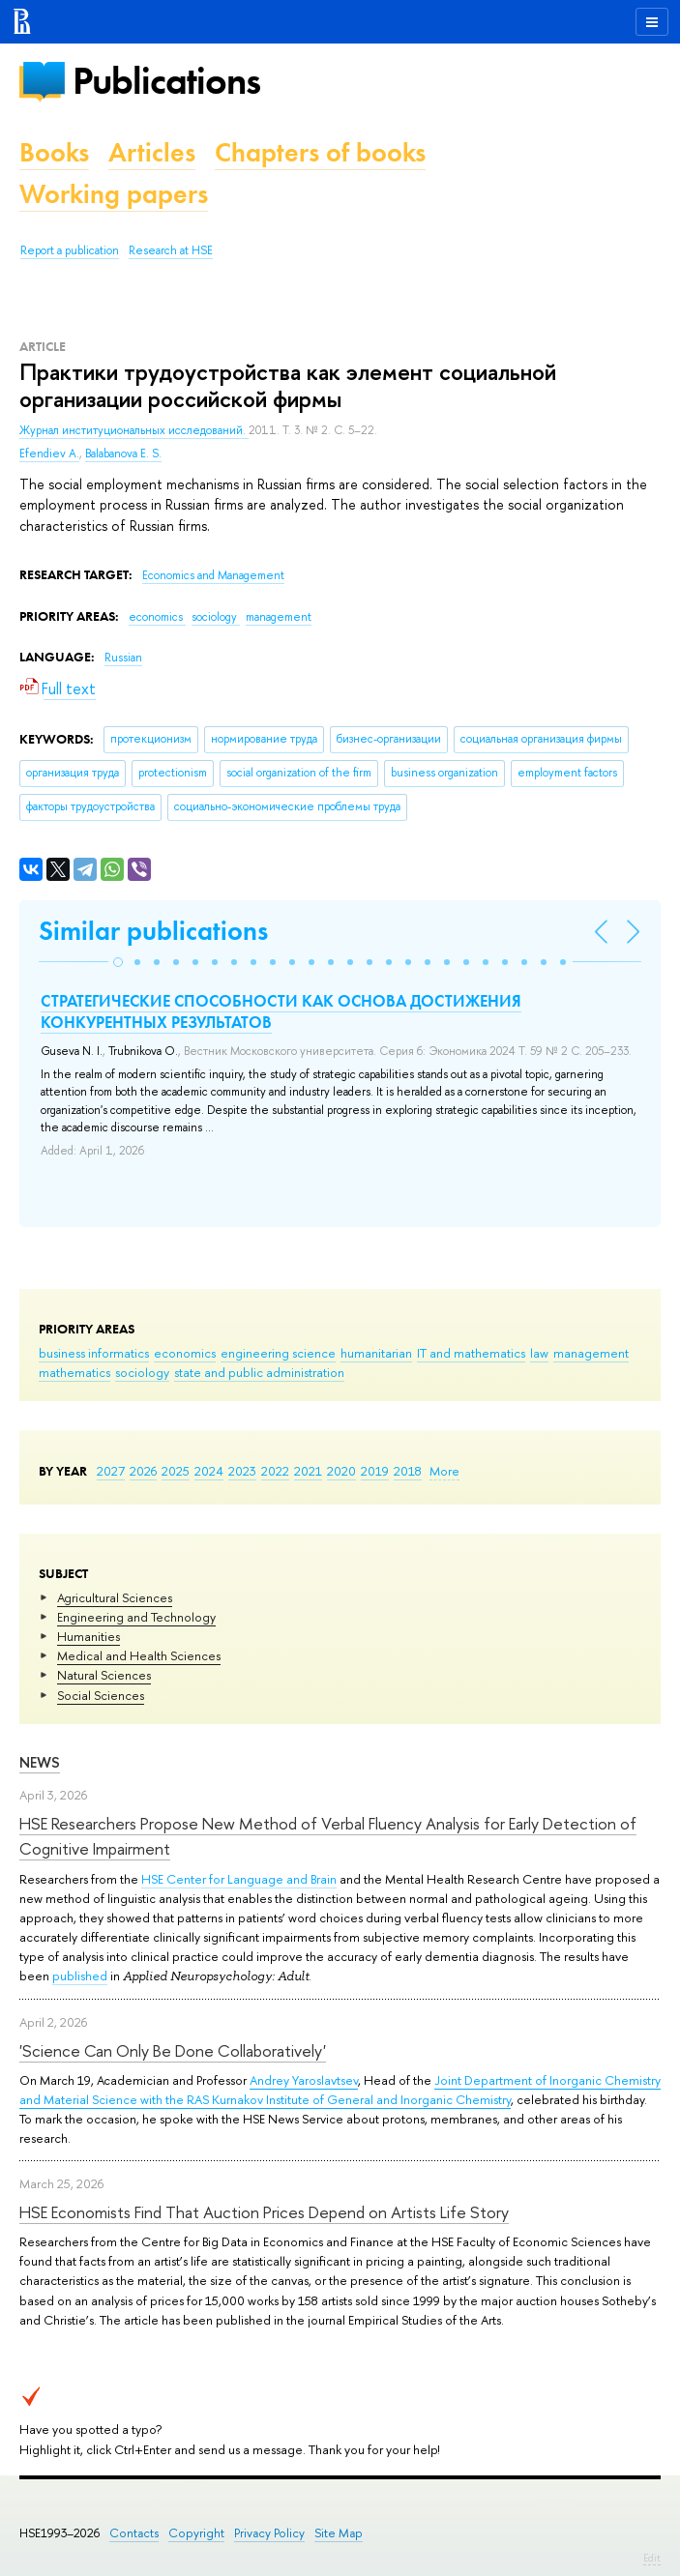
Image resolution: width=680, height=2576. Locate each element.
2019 (375, 1470)
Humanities (88, 1636)
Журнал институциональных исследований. (134, 430)
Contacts (134, 2533)
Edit (652, 2557)
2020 (341, 1470)
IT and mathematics (471, 1352)
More (444, 1470)
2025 (176, 1470)
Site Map (338, 2533)
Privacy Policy (269, 2533)
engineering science (278, 1352)
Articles (151, 152)
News (39, 1762)
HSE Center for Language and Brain (239, 1879)
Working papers (113, 194)
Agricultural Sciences (114, 1597)
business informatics (94, 1352)
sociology (142, 1372)
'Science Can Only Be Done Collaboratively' (172, 2050)
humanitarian (376, 1352)
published (79, 1975)
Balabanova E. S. (123, 453)
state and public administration (259, 1372)
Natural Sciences (104, 1674)
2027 (111, 1470)
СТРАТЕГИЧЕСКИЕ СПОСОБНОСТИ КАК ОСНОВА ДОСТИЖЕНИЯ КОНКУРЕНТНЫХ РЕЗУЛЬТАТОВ (281, 1011)
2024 (208, 1470)
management (591, 1352)
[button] (118, 962)
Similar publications (153, 931)
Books (54, 152)
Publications (166, 80)
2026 (143, 1470)
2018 (408, 1470)
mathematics (74, 1372)
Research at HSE (171, 250)
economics (185, 1352)
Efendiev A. (49, 453)
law (539, 1352)
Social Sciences (100, 1695)
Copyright (196, 2533)
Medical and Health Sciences (139, 1655)
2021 (308, 1470)
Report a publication (69, 250)
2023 (242, 1470)
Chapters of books (320, 152)
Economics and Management (213, 575)
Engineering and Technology (136, 1616)
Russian (123, 657)
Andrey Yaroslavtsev (304, 2080)
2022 (275, 1470)
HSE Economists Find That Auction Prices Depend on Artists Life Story (264, 2212)
